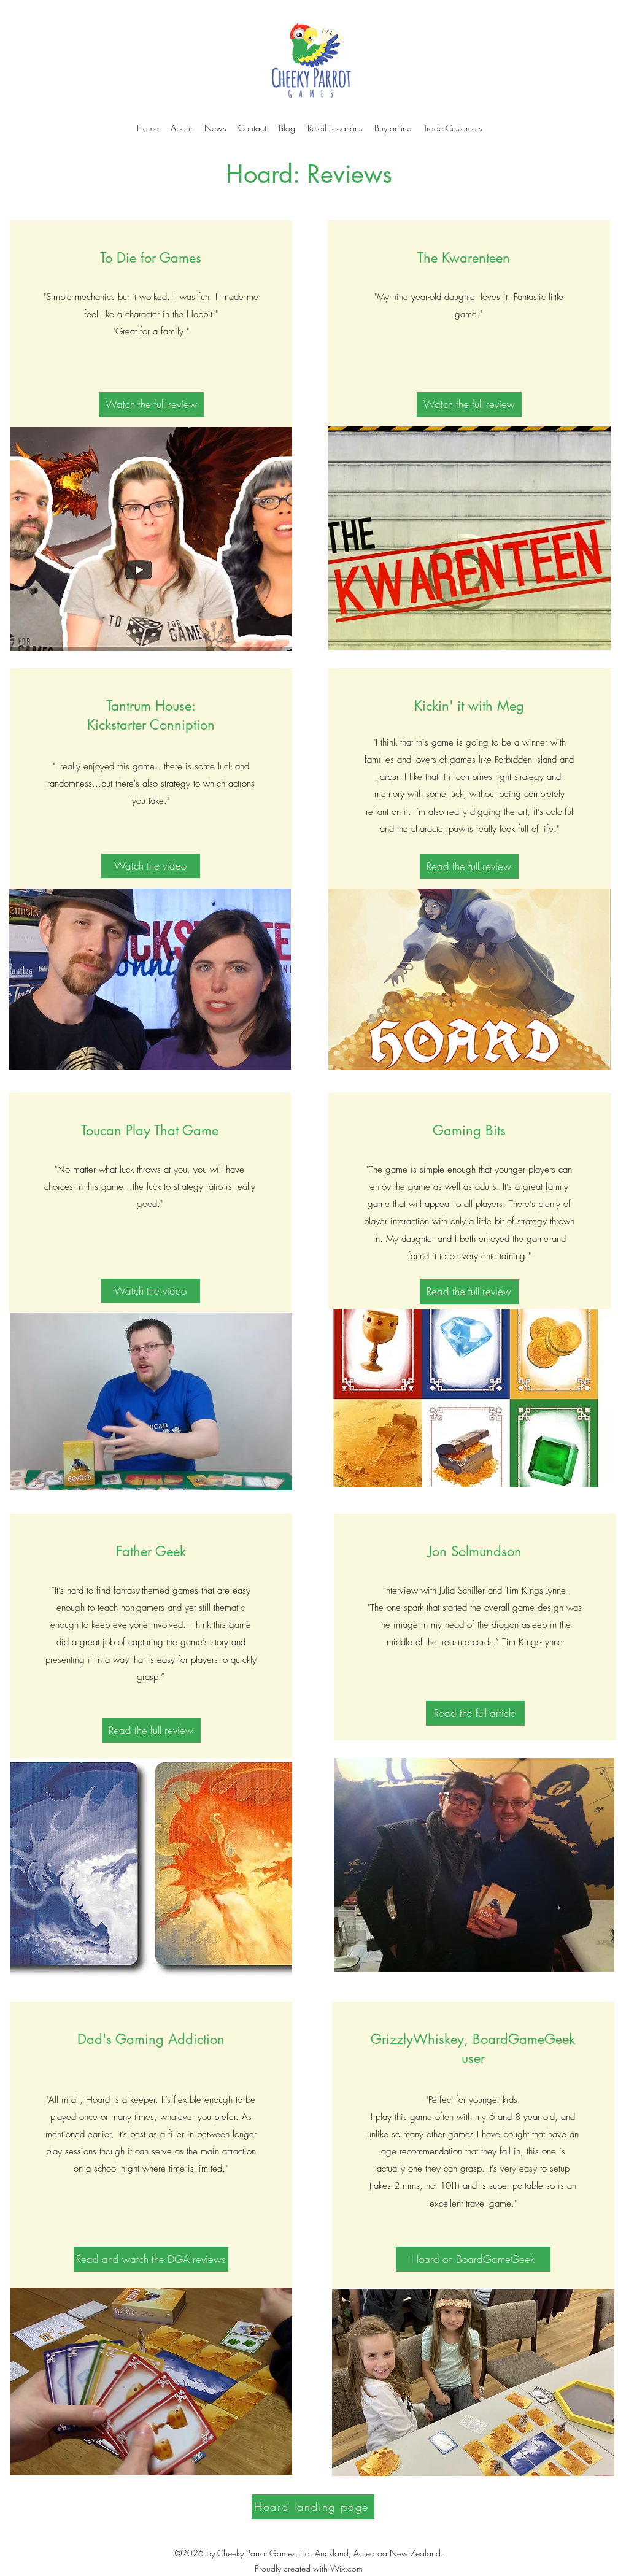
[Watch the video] (150, 866)
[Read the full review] (469, 866)
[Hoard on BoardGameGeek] (473, 2259)
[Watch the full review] (151, 404)
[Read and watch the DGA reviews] (151, 2259)
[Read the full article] (475, 1713)
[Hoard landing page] (313, 2506)
